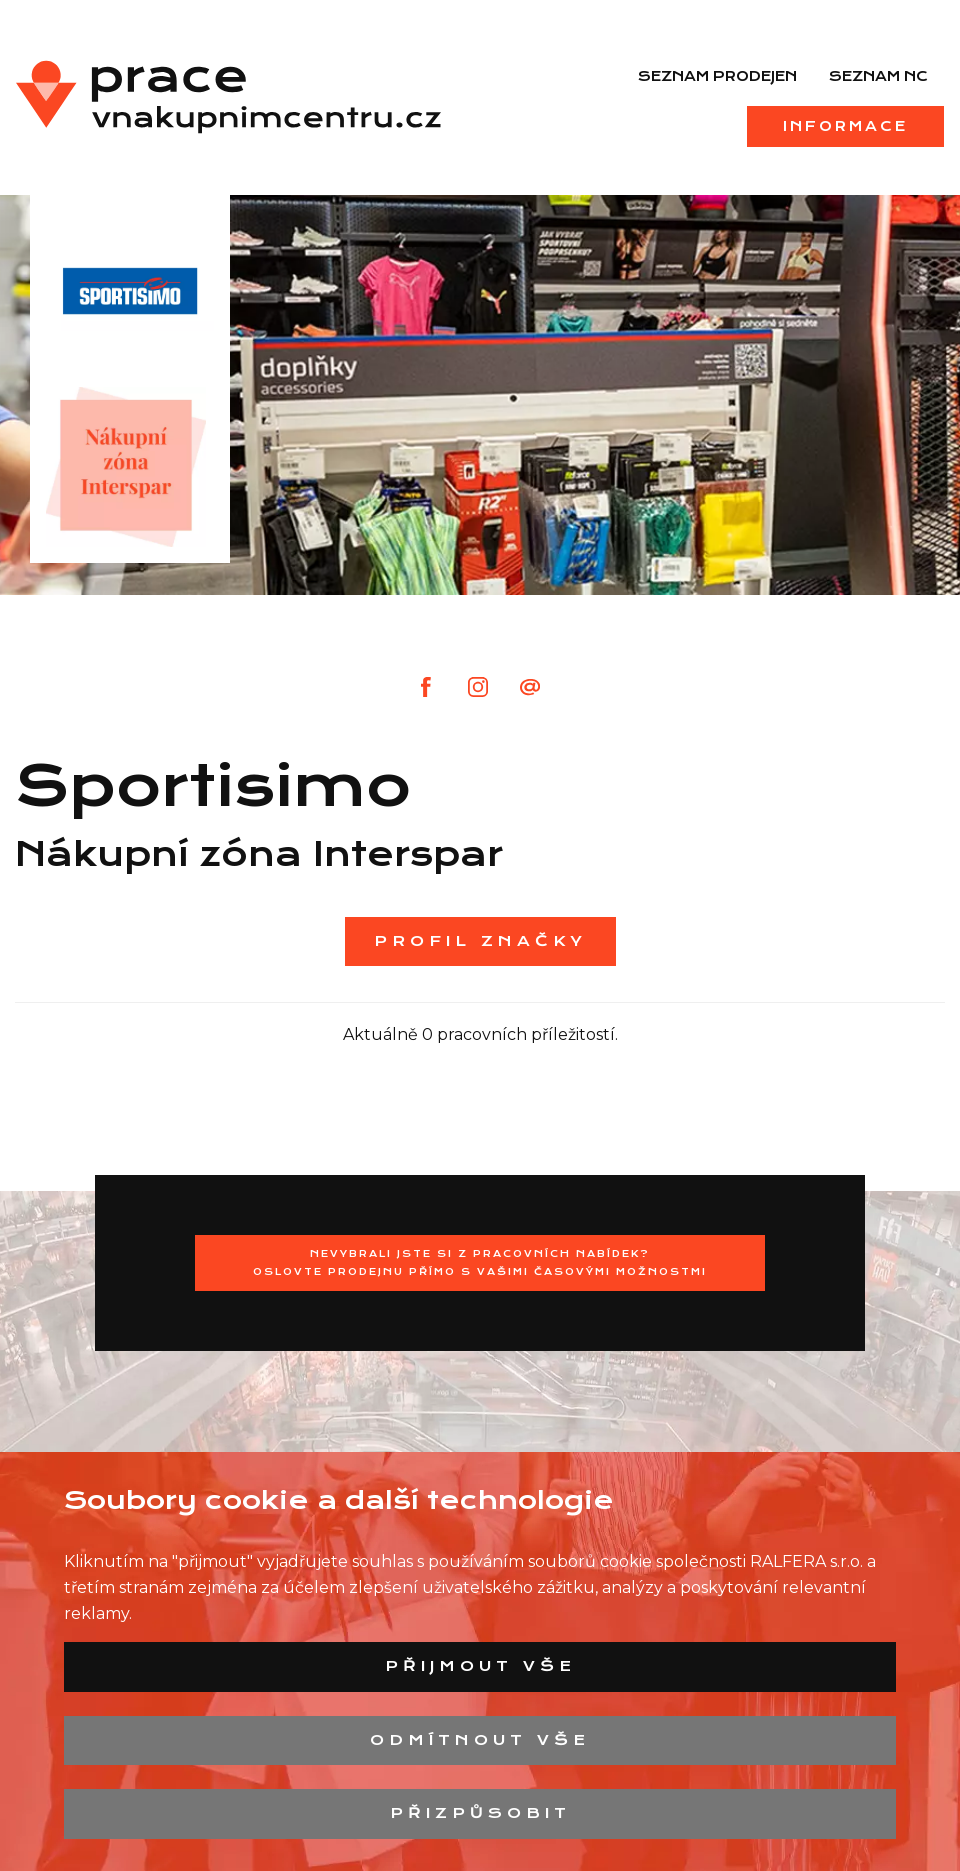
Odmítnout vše (480, 1740)
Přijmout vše (480, 1666)
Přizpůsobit (480, 1813)
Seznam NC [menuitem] (878, 76)
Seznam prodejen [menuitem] (717, 76)
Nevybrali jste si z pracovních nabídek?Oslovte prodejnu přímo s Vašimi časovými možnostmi (480, 1262)
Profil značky (480, 941)
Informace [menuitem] (845, 126)
